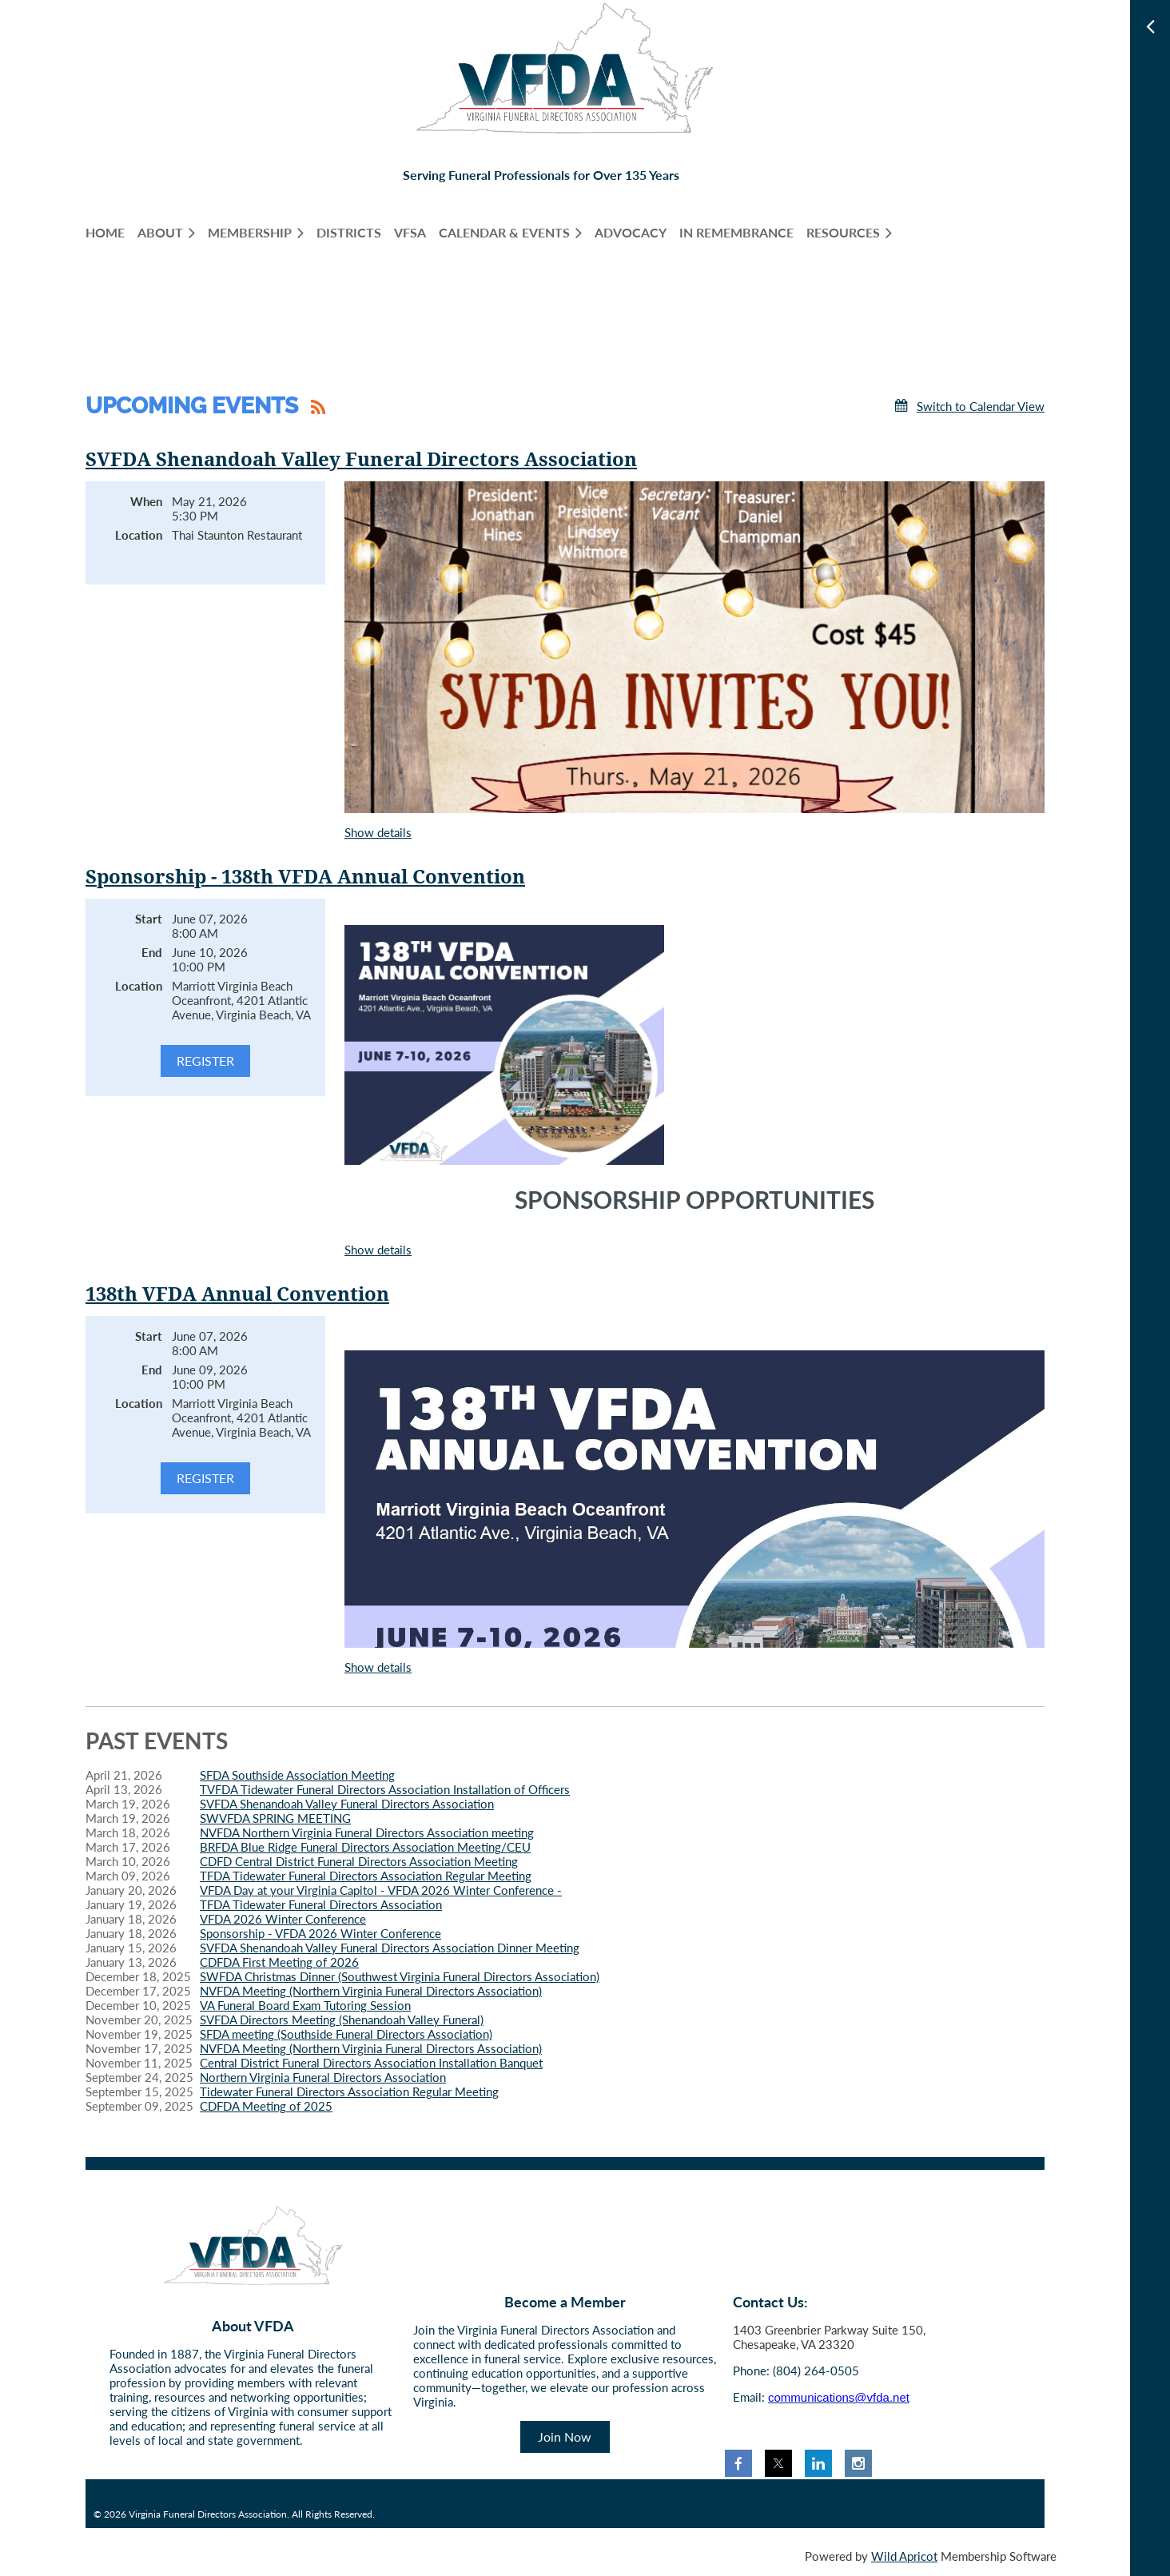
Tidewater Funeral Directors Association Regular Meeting (349, 2091)
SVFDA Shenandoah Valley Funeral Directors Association (361, 460)
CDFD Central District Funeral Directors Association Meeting (359, 1861)
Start (148, 918)
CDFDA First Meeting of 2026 (279, 1962)
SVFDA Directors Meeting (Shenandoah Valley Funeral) (342, 2019)
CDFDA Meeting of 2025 (266, 2106)
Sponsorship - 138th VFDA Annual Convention (305, 877)
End (151, 952)
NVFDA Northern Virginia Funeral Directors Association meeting (367, 1832)
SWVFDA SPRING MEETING (275, 1818)
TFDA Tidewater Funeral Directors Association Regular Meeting (365, 1875)
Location (138, 535)
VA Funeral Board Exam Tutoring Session (305, 2005)
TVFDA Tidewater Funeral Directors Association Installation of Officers (385, 1789)
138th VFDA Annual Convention (237, 1294)
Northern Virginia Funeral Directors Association (323, 2077)
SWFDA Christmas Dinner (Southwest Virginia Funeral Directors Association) (399, 1976)
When (146, 501)
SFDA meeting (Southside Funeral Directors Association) (346, 2034)
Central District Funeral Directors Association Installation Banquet (371, 2063)
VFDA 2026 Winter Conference (283, 1919)
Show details (378, 832)
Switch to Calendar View (981, 406)
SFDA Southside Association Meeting (297, 1775)
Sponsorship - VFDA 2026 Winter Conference (320, 1933)
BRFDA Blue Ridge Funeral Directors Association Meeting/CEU (365, 1847)
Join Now (564, 2436)
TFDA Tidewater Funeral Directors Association (321, 1904)
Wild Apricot (904, 2556)
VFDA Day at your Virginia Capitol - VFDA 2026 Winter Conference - (381, 1890)
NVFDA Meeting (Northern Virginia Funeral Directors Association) (371, 1991)
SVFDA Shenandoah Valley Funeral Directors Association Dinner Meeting (389, 1947)
